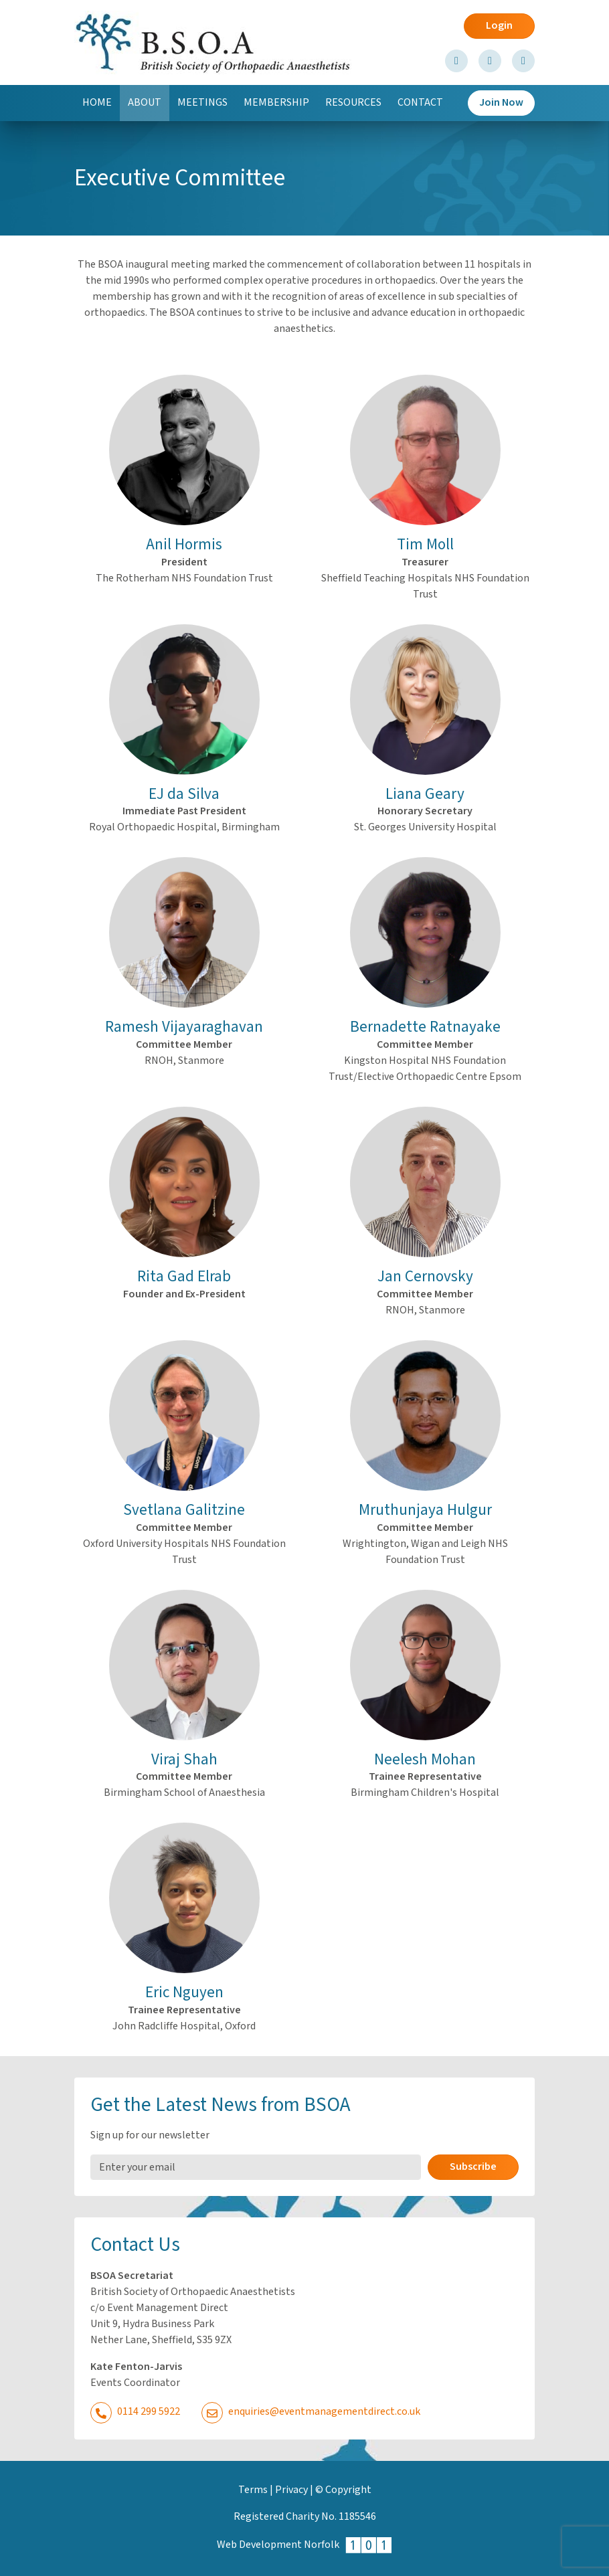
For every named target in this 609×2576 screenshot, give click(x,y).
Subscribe (473, 2167)
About (148, 107)
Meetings (202, 103)
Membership (276, 103)
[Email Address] (255, 2167)
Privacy (291, 2490)
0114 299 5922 (135, 2412)
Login (499, 26)
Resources (353, 103)
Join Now (501, 103)
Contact (420, 103)
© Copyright (343, 2490)
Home (97, 103)
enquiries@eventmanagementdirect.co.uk (310, 2412)
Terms (253, 2490)
